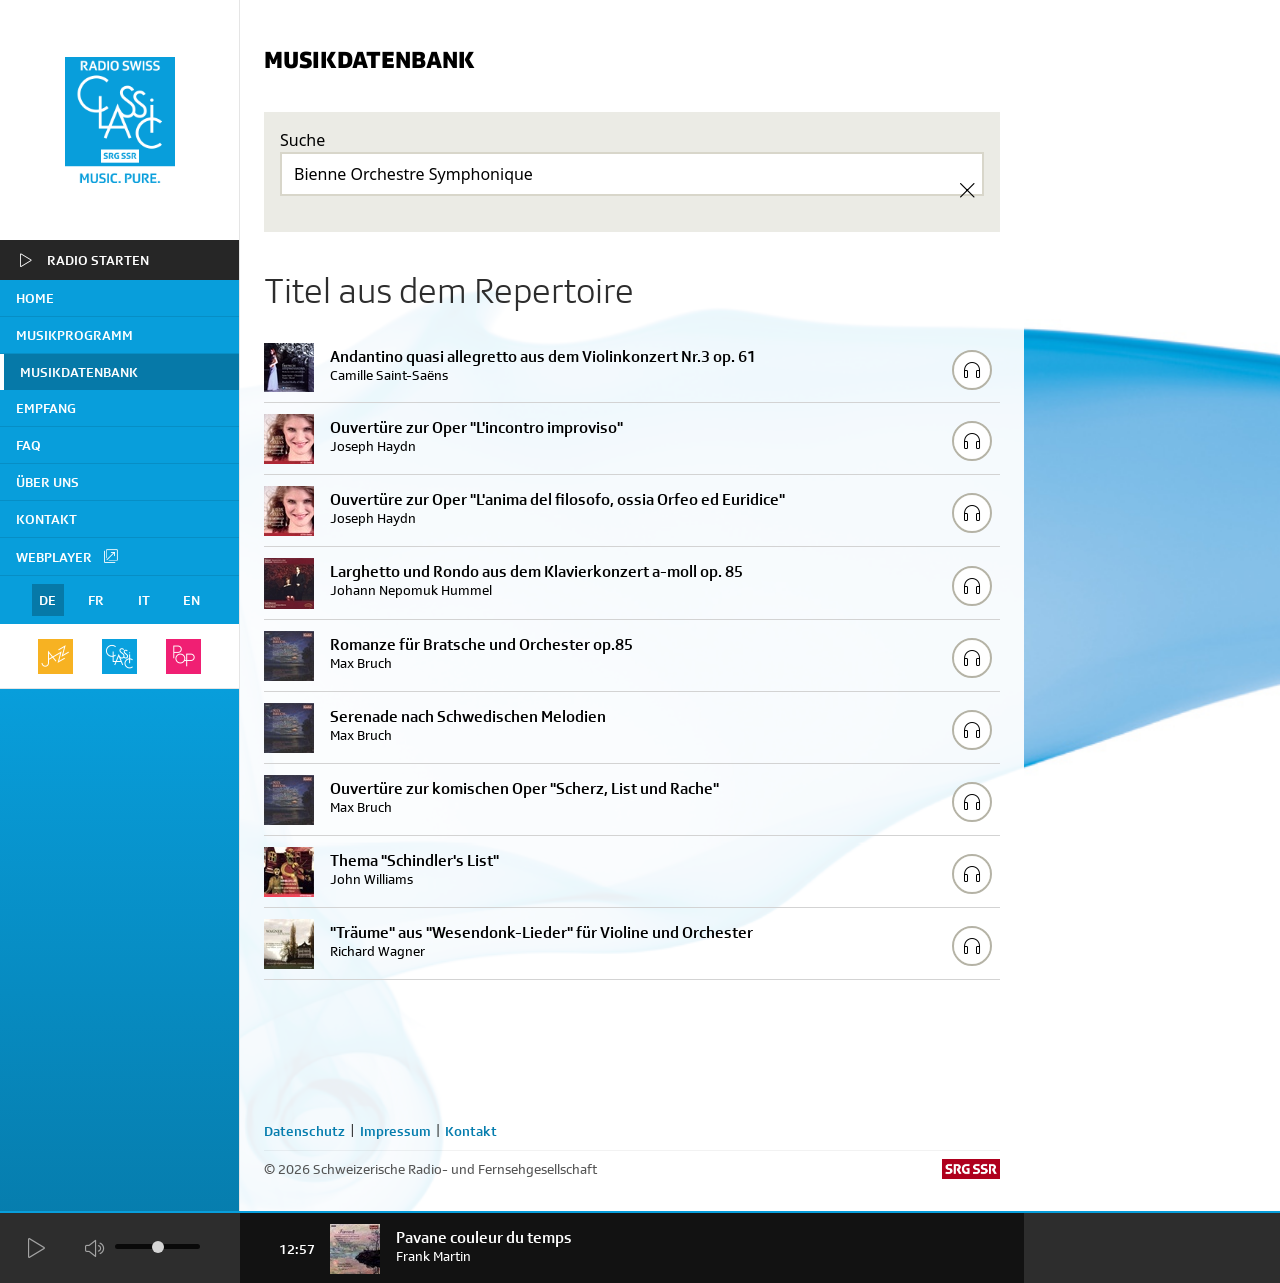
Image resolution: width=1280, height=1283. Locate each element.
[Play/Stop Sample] (972, 370)
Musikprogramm (74, 335)
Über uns (47, 482)
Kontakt (46, 519)
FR (96, 600)
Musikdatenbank (79, 372)
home (35, 298)
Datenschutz (304, 1131)
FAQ (28, 445)
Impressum (395, 1131)
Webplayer (68, 556)
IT (144, 600)
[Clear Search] (967, 190)
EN (191, 600)
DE (47, 600)
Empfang (46, 408)
